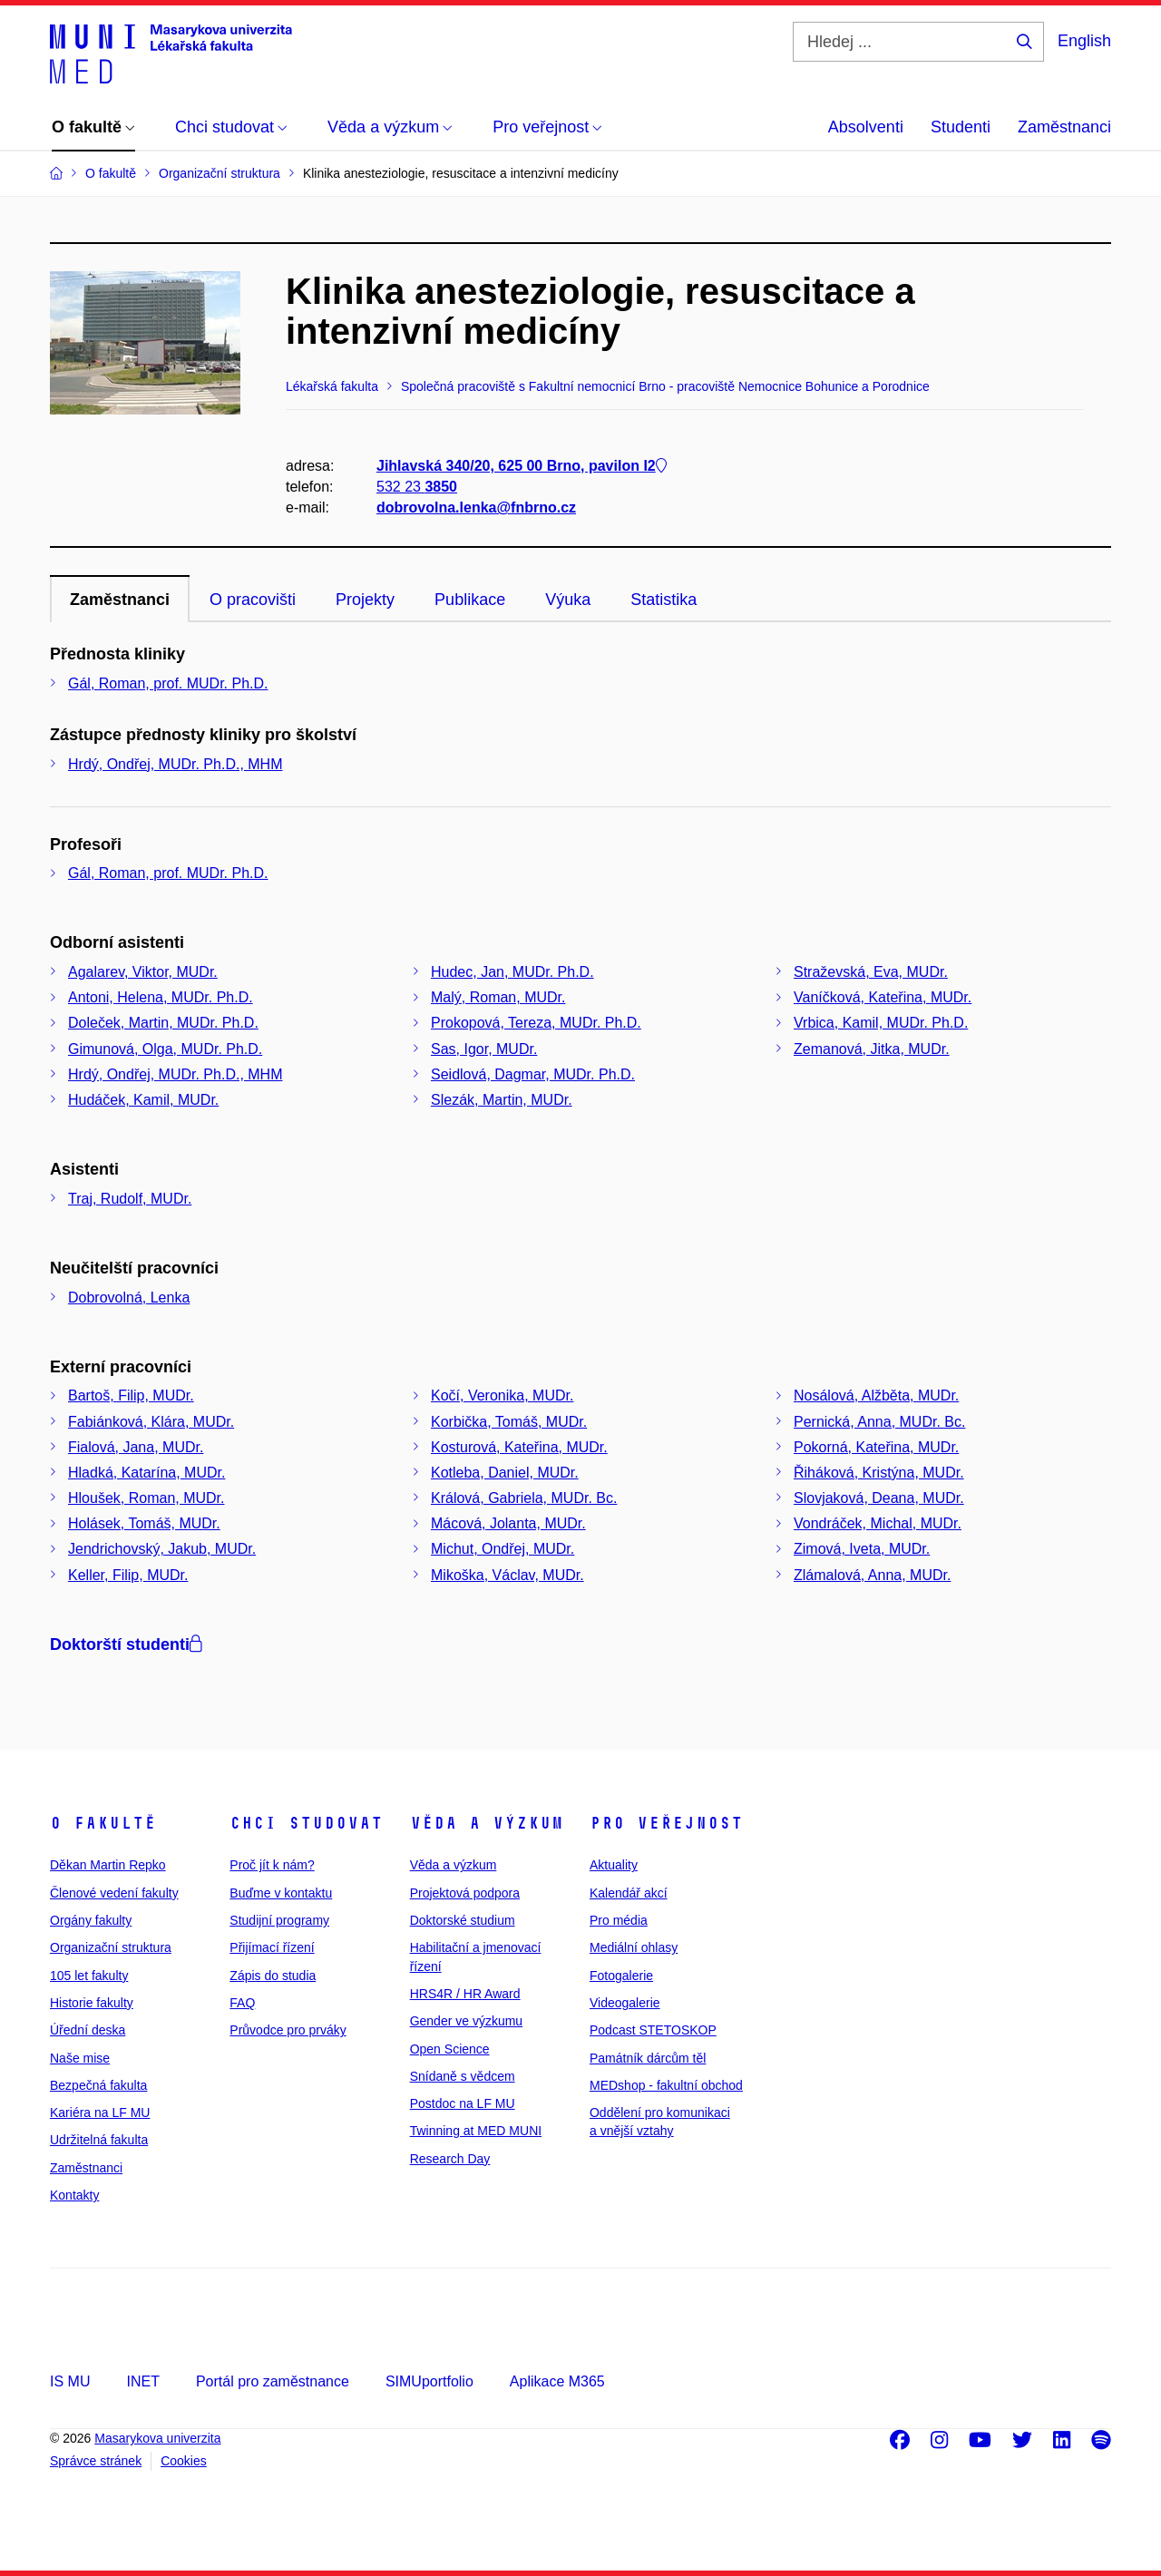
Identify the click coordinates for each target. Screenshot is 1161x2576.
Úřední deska (87, 2030)
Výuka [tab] (567, 599)
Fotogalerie (621, 1975)
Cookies (184, 2461)
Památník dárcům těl (648, 2058)
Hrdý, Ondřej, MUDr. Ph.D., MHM (175, 764)
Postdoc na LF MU (462, 2103)
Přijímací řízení (271, 1947)
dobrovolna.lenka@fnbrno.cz (476, 508)
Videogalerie (625, 2002)
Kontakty (74, 2195)
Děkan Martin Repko (108, 1865)
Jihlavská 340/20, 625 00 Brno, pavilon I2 (521, 465)
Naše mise (80, 2058)
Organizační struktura (110, 1947)
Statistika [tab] (663, 599)
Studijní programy (279, 1920)
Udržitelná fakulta (99, 2139)
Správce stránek (95, 2461)
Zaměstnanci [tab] (120, 599)
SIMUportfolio (429, 2381)
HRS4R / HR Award (465, 1993)
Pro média (619, 1920)
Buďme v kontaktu (280, 1893)
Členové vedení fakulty (114, 1893)
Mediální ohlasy (634, 1947)
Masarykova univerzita (157, 2438)
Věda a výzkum (486, 1823)
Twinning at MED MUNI (475, 2130)
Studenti (960, 127)
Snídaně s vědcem (462, 2076)
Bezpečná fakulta (98, 2085)
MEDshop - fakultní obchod (666, 2085)
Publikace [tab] (469, 599)
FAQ (242, 2002)
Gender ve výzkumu (466, 2021)
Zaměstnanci (1064, 127)
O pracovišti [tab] (253, 599)
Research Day (450, 2159)
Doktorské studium (462, 1920)
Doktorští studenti (126, 1644)
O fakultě (103, 1823)
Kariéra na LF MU (100, 2112)
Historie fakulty (91, 2002)
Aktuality (614, 1865)
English (1084, 41)
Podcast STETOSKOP (653, 2030)
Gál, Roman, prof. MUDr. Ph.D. (168, 683)
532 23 (416, 487)
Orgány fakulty (91, 1920)
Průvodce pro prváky (287, 2030)
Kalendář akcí (629, 1893)
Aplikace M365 (557, 2381)
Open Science (450, 2049)
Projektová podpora (465, 1893)
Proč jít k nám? (271, 1865)
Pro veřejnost (666, 1823)
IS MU (70, 2381)
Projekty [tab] (365, 599)
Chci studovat (306, 1823)
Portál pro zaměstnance (272, 2381)
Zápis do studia (272, 1975)
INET (142, 2381)
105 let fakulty (89, 1975)
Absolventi (865, 127)
